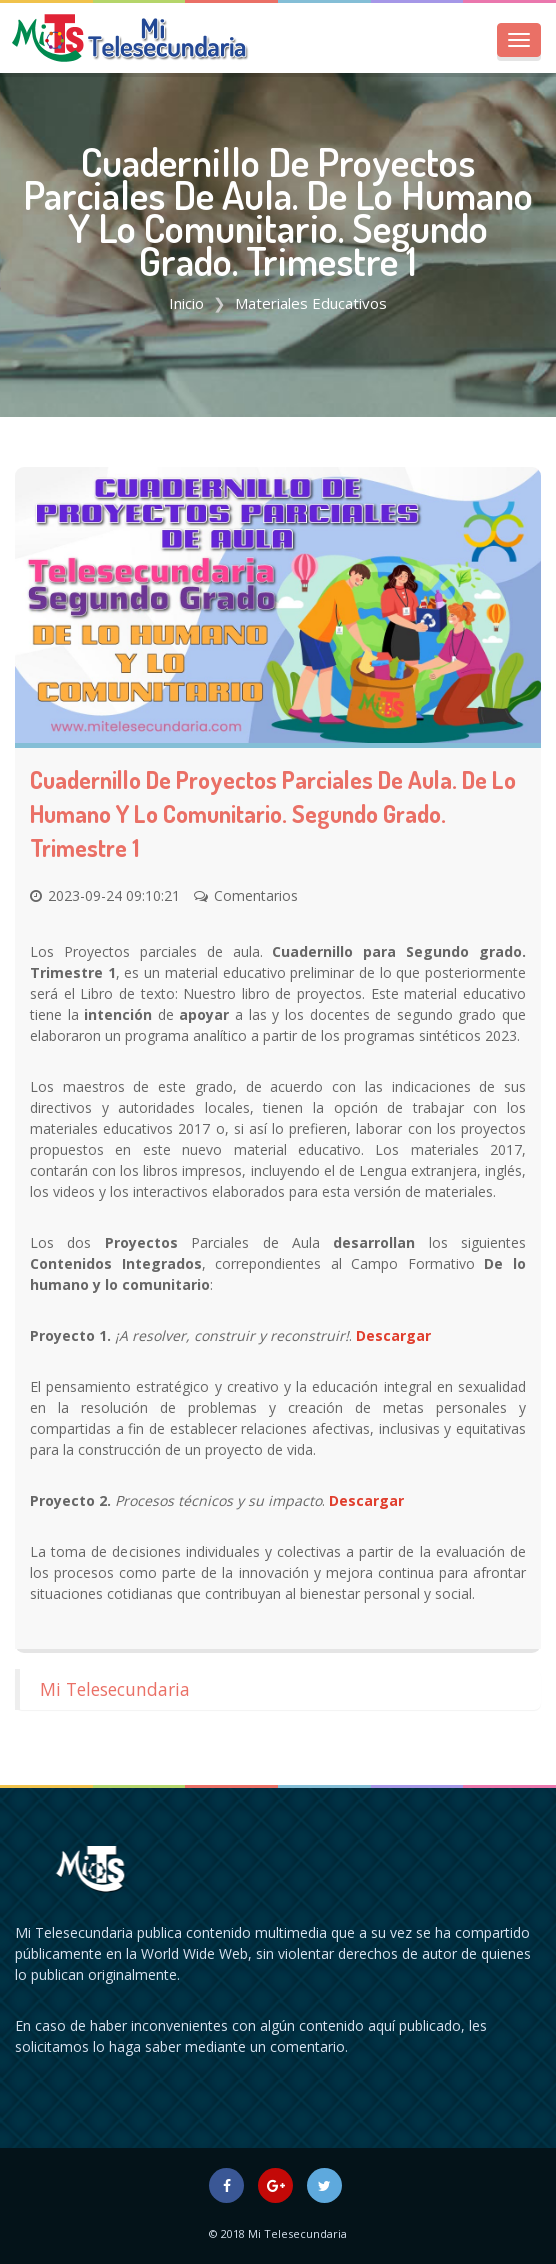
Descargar (393, 1335)
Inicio (186, 303)
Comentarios (256, 895)
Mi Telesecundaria (115, 1689)
